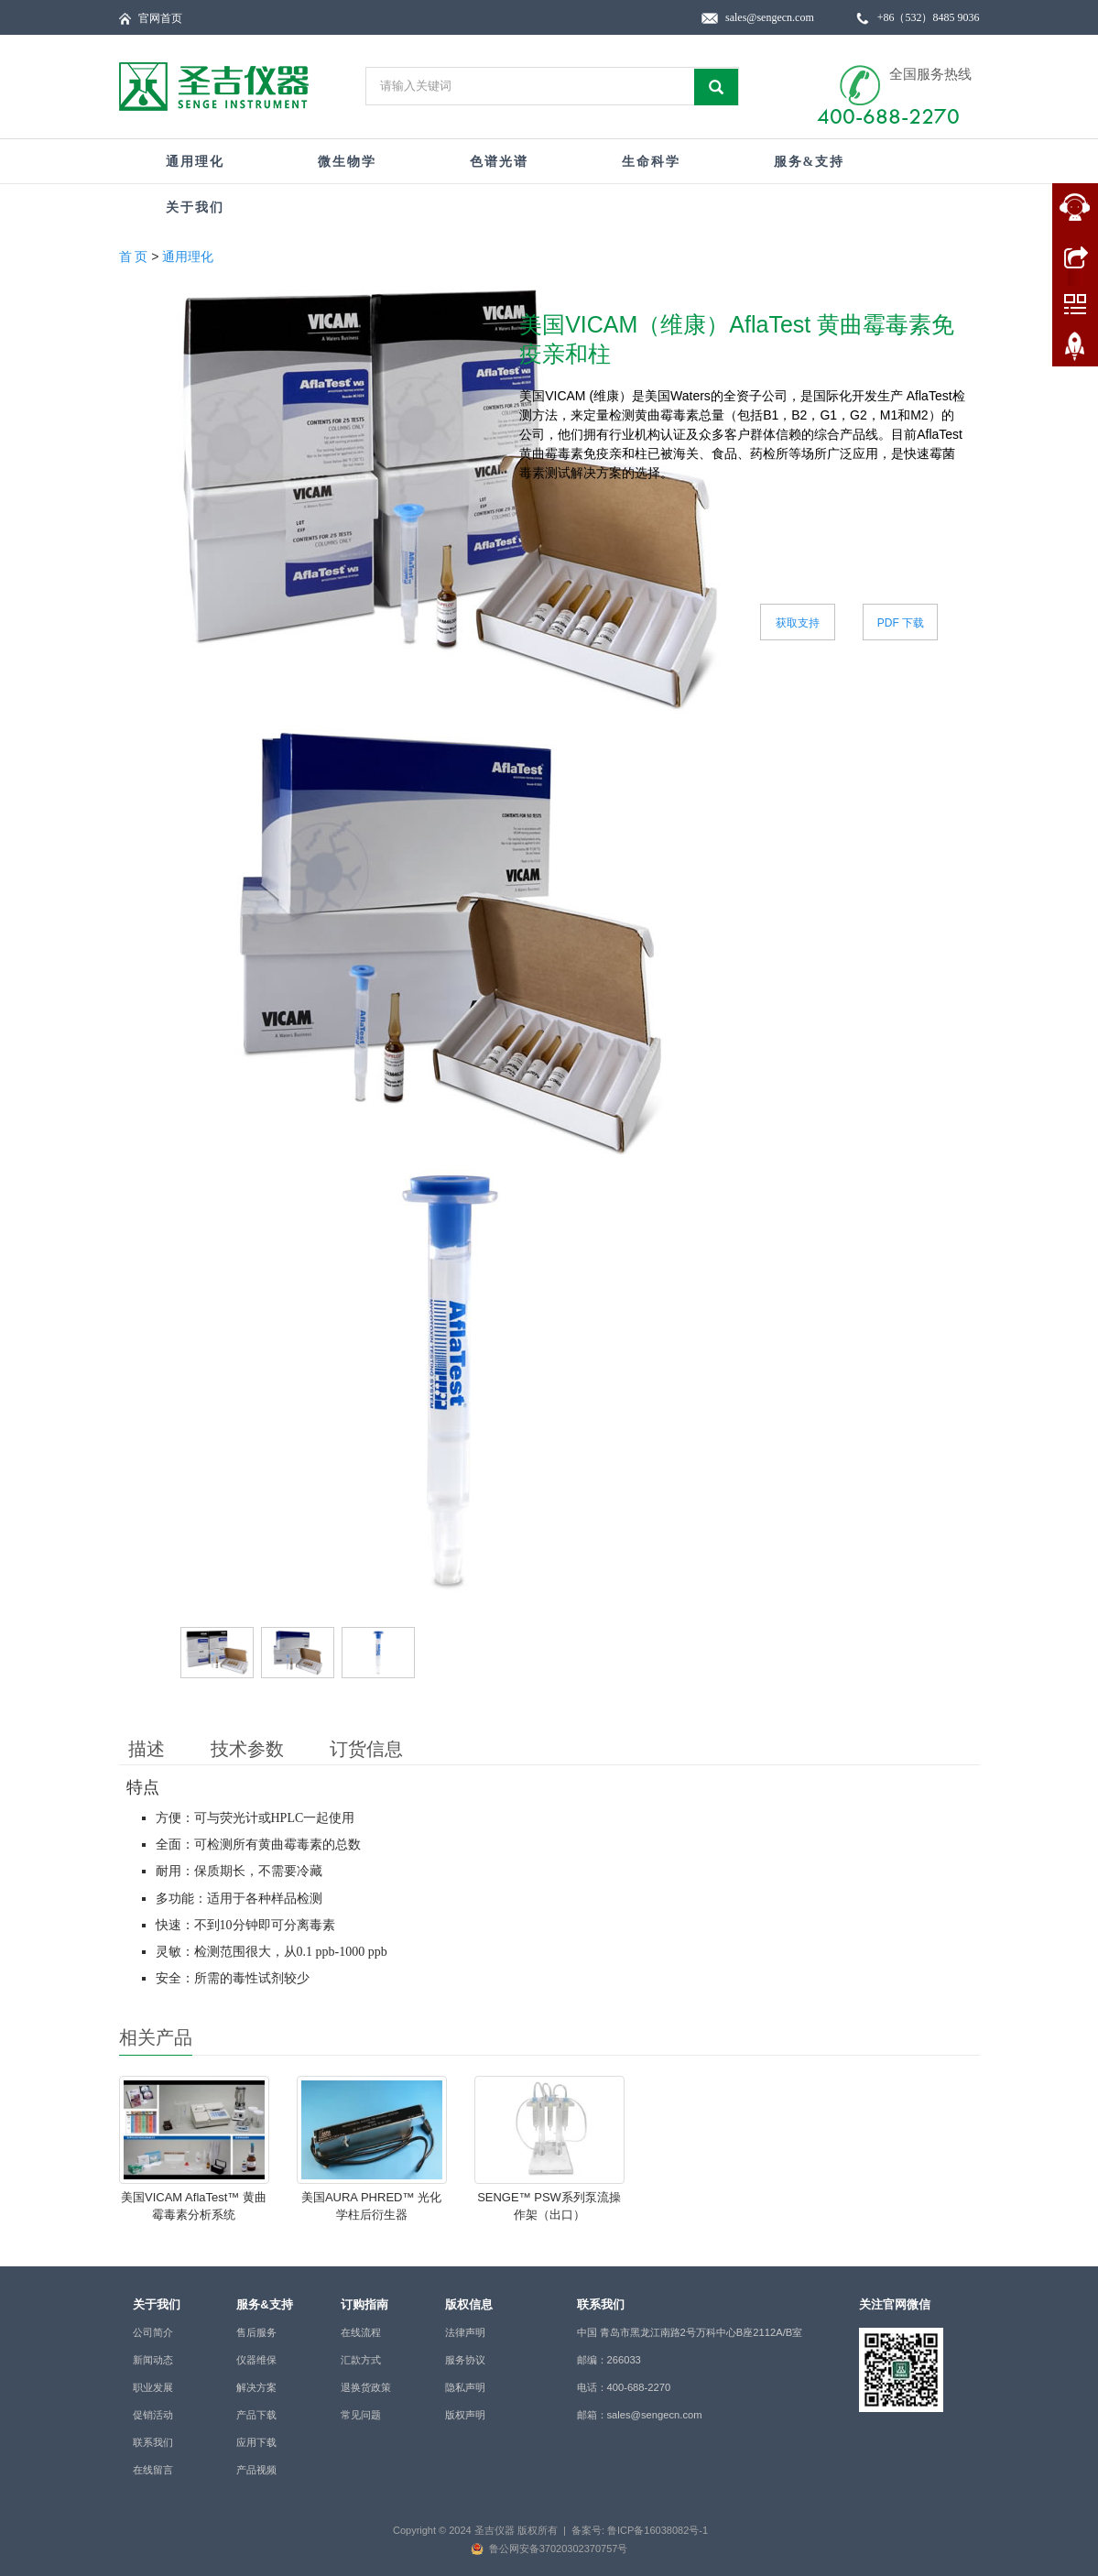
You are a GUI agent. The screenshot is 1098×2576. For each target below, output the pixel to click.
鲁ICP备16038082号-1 (657, 2530)
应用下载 (256, 2442)
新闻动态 (153, 2359)
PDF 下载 (900, 623)
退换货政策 (366, 2387)
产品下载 (256, 2414)
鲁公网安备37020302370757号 (558, 2548)
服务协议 (465, 2359)
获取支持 (798, 623)
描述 (146, 1749)
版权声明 (465, 2414)
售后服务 (256, 2332)
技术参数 (247, 1749)
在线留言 (153, 2469)
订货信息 (366, 1749)
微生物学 (347, 162)
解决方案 (256, 2387)
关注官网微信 (894, 2304)
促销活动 (153, 2414)
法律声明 (465, 2332)
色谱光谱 (499, 162)
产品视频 (256, 2469)
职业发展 (153, 2387)
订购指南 (364, 2304)
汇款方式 (361, 2359)
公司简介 (153, 2332)
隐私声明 (465, 2387)
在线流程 (361, 2332)
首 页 (133, 256)
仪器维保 (256, 2359)
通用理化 (195, 162)
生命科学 (651, 162)
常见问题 (361, 2414)
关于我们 (195, 207)
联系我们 (153, 2442)
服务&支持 (809, 162)
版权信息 (469, 2304)
